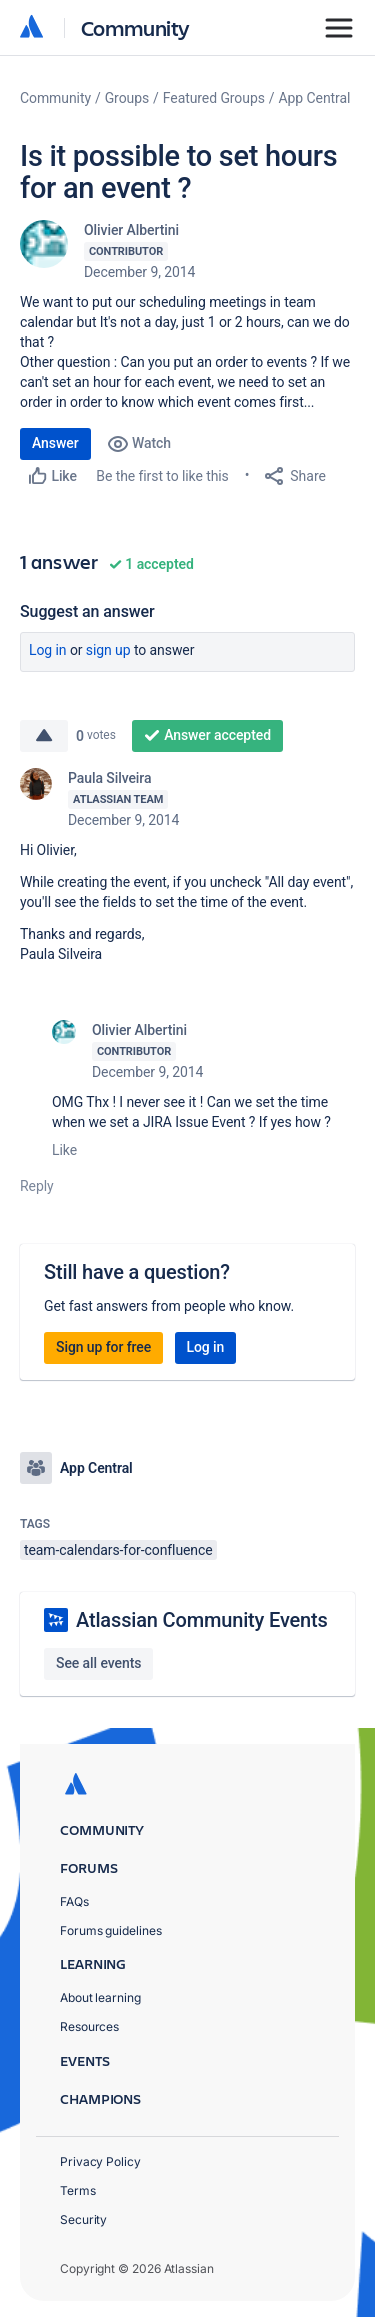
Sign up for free (103, 1347)
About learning (100, 1997)
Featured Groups (214, 98)
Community (135, 27)
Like (64, 1150)
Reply (37, 1186)
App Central (315, 98)
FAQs (74, 1901)
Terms (78, 2190)
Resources (89, 2026)
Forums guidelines (111, 1930)
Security (83, 2219)
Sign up (108, 650)
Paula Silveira (109, 778)
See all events (98, 1663)
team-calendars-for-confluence (118, 1550)
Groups (127, 98)
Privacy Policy (100, 2161)
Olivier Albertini (131, 230)
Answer (55, 443)
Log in (48, 650)
